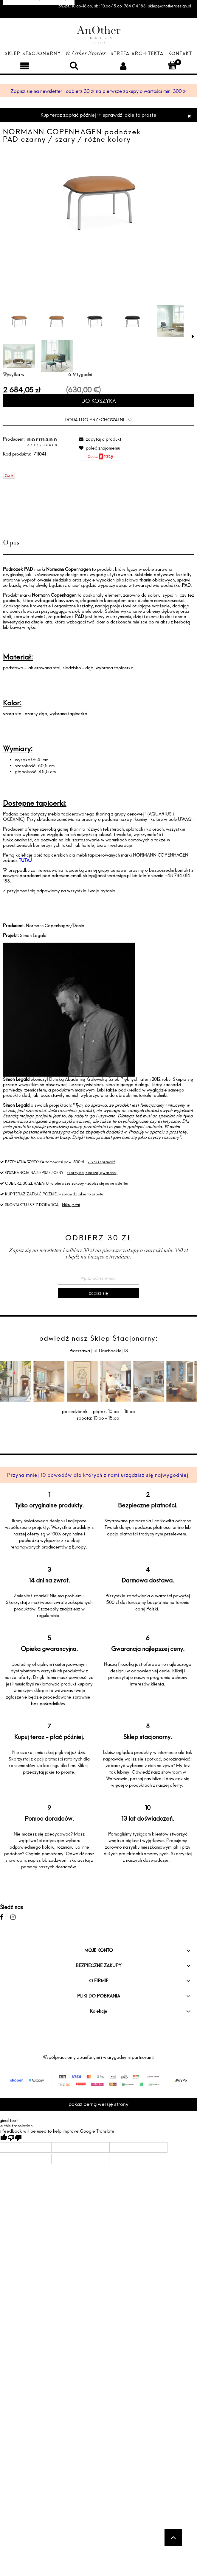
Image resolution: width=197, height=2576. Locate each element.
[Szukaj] (74, 65)
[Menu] (25, 65)
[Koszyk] (172, 65)
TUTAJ (25, 860)
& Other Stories (86, 54)
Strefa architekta (137, 53)
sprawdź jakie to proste (82, 1194)
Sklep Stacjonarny (33, 53)
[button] (193, 336)
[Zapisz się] (98, 1293)
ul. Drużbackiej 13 (110, 1351)
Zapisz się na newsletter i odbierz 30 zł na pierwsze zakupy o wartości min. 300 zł (98, 91)
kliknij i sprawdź (101, 1161)
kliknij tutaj (71, 1204)
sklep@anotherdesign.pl (107, 875)
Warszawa (80, 1351)
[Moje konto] (123, 65)
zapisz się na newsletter (108, 1183)
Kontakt (180, 53)
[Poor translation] (14, 2138)
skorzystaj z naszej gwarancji (92, 1172)
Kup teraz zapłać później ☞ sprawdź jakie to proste (98, 115)
